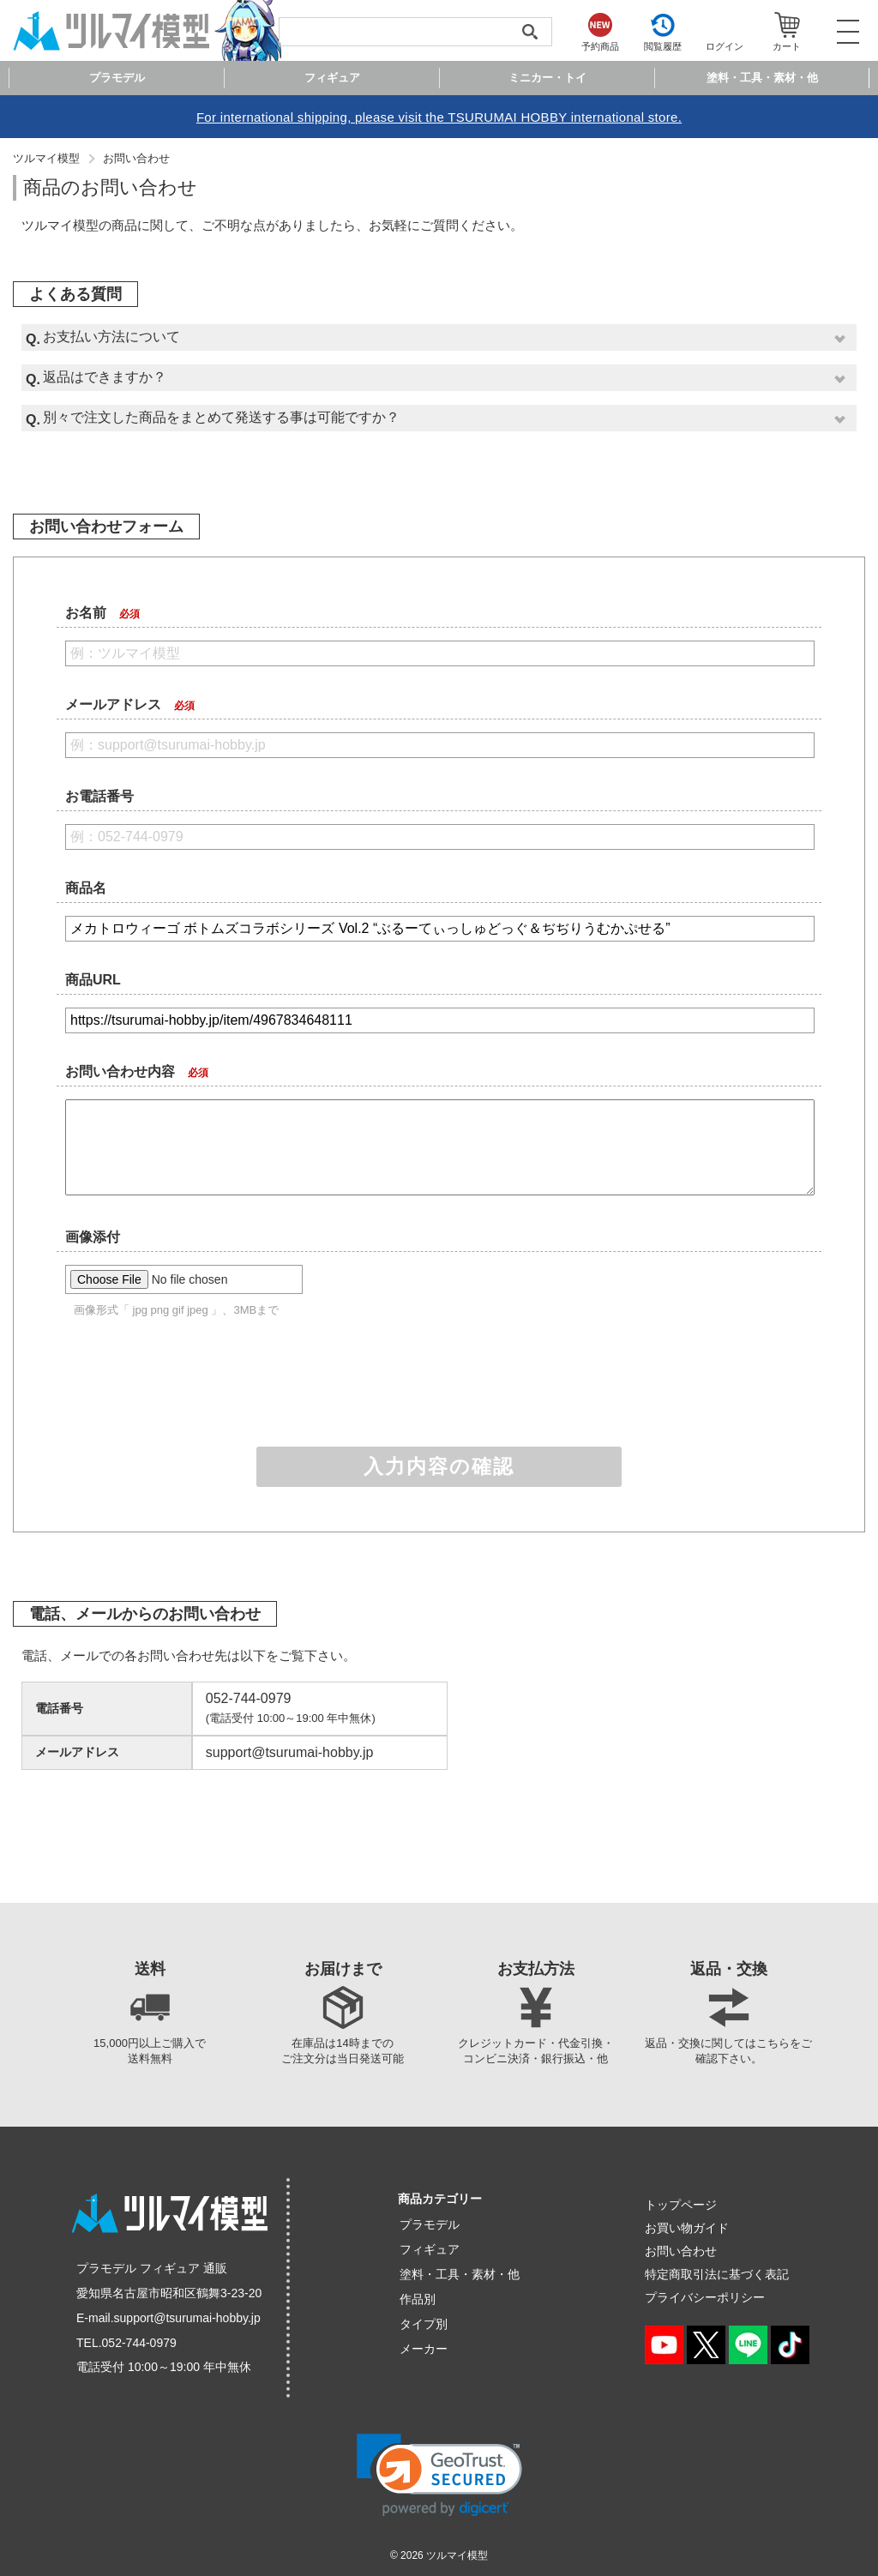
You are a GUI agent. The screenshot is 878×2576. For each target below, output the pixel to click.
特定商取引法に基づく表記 (717, 2274)
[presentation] (439, 1385)
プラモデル (430, 2224)
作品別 (418, 2299)
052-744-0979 (139, 2343)
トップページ (681, 2205)
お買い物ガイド (687, 2228)
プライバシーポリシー (705, 2297)
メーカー (424, 2349)
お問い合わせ (136, 158)
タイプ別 (424, 2324)
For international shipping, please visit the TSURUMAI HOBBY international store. (439, 117)
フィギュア (430, 2249)
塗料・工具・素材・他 (460, 2274)
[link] (439, 2475)
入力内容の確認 (439, 1466)
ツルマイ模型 (46, 158)
